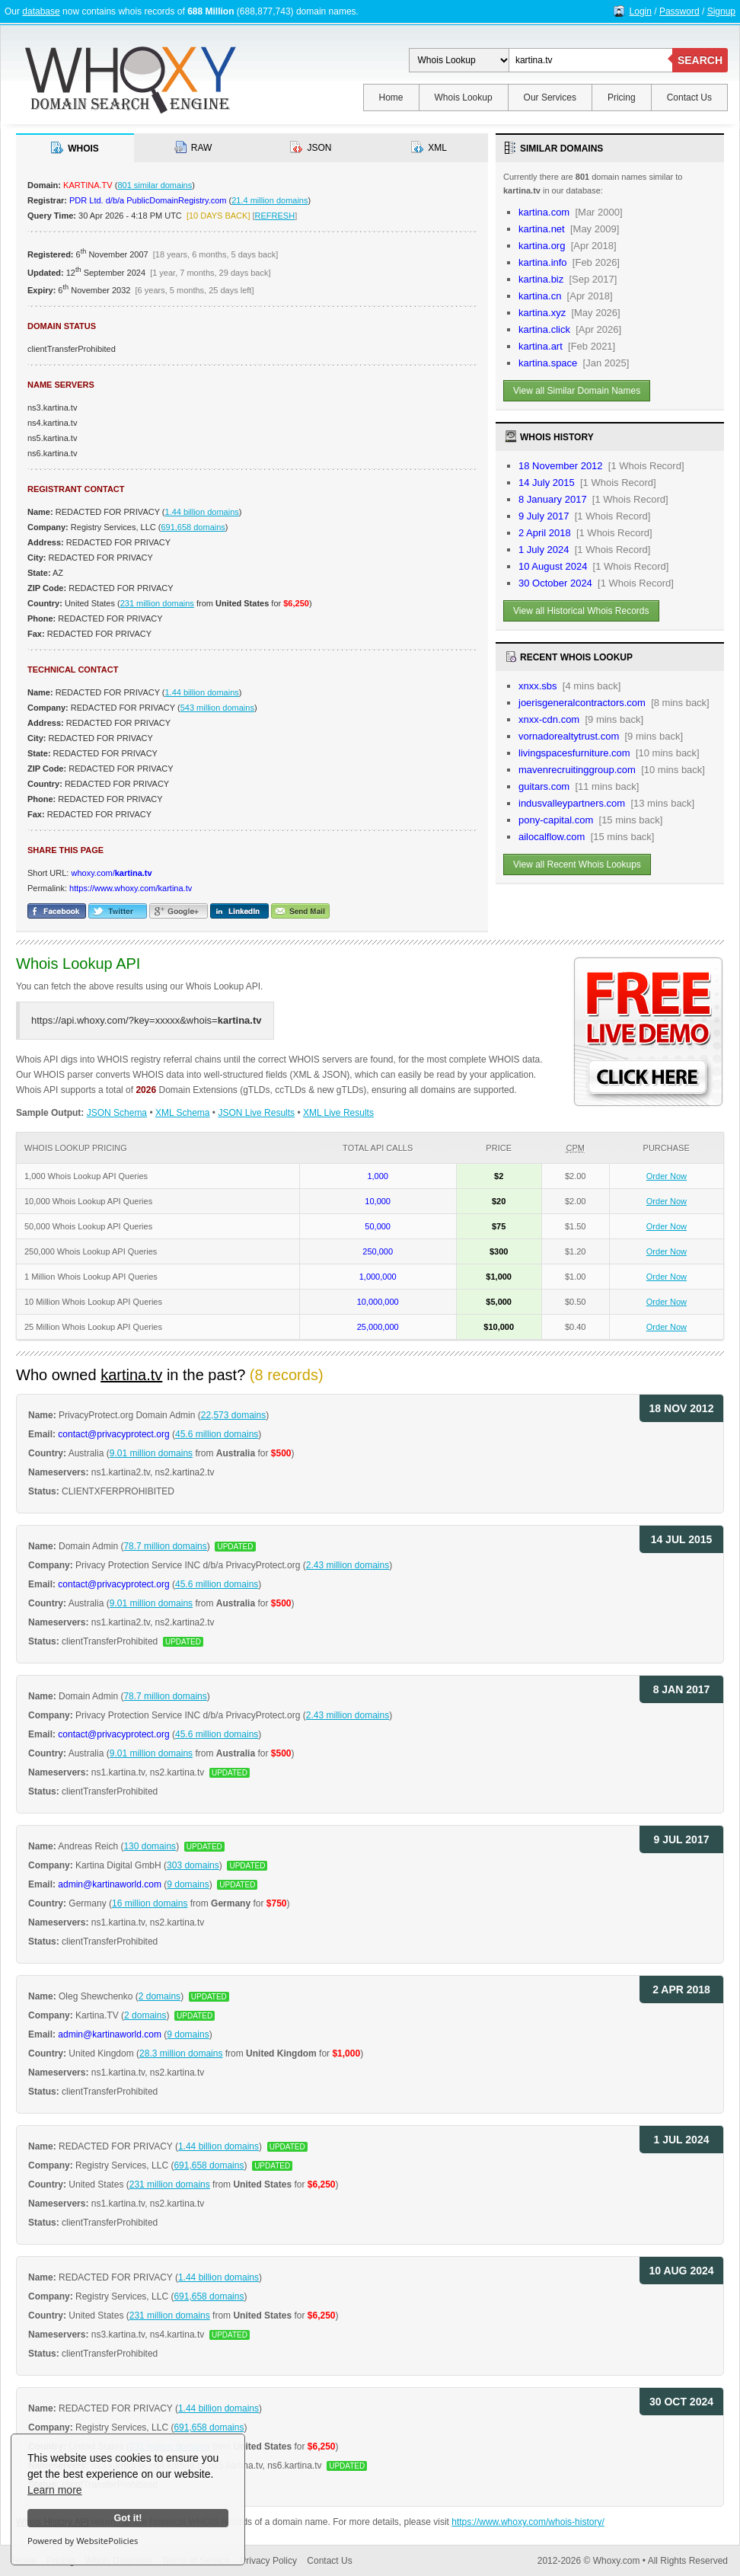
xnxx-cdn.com (548, 719)
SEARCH (700, 60)
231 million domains (157, 603)
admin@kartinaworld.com (109, 1884)
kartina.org (541, 245)
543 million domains (217, 707)
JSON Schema (117, 1112)
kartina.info (542, 262)
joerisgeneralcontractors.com (582, 702)
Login (641, 11)
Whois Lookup (464, 97)
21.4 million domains (269, 200)
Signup (721, 11)
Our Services (550, 97)
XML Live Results (338, 1112)
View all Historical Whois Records (581, 611)
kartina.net (541, 229)
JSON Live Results (256, 1112)
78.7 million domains (164, 1546)
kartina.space (547, 363)
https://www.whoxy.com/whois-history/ (527, 2522)
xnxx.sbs (537, 686)
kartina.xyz (542, 312)
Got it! (127, 2518)
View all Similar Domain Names (576, 390)
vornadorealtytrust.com (568, 736)
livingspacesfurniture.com (574, 753)
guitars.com (543, 786)
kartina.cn (539, 296)
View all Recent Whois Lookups (577, 864)
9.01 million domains (151, 1453)
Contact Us (689, 97)
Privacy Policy (268, 2560)
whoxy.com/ (111, 872)
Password (679, 11)
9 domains (188, 1884)
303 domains (193, 1865)
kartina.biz (540, 279)
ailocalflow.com (551, 836)
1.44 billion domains (202, 511)
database (40, 11)
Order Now (666, 1176)
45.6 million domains (216, 1434)
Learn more (54, 2490)
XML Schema (182, 1112)
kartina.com (543, 212)
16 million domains (149, 1903)
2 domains (159, 1996)
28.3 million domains (180, 2053)
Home (391, 97)
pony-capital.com (555, 820)
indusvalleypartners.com (571, 803)
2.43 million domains (347, 1565)
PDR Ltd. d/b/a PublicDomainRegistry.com (147, 200)
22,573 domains (233, 1415)
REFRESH (275, 215)
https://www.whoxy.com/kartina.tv (130, 888)
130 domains (149, 1846)
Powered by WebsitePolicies (82, 2540)
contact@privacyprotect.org (113, 1434)
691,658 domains (193, 527)
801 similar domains (154, 185)
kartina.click (544, 329)
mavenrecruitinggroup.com (577, 769)
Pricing (622, 97)
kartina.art (540, 346)
